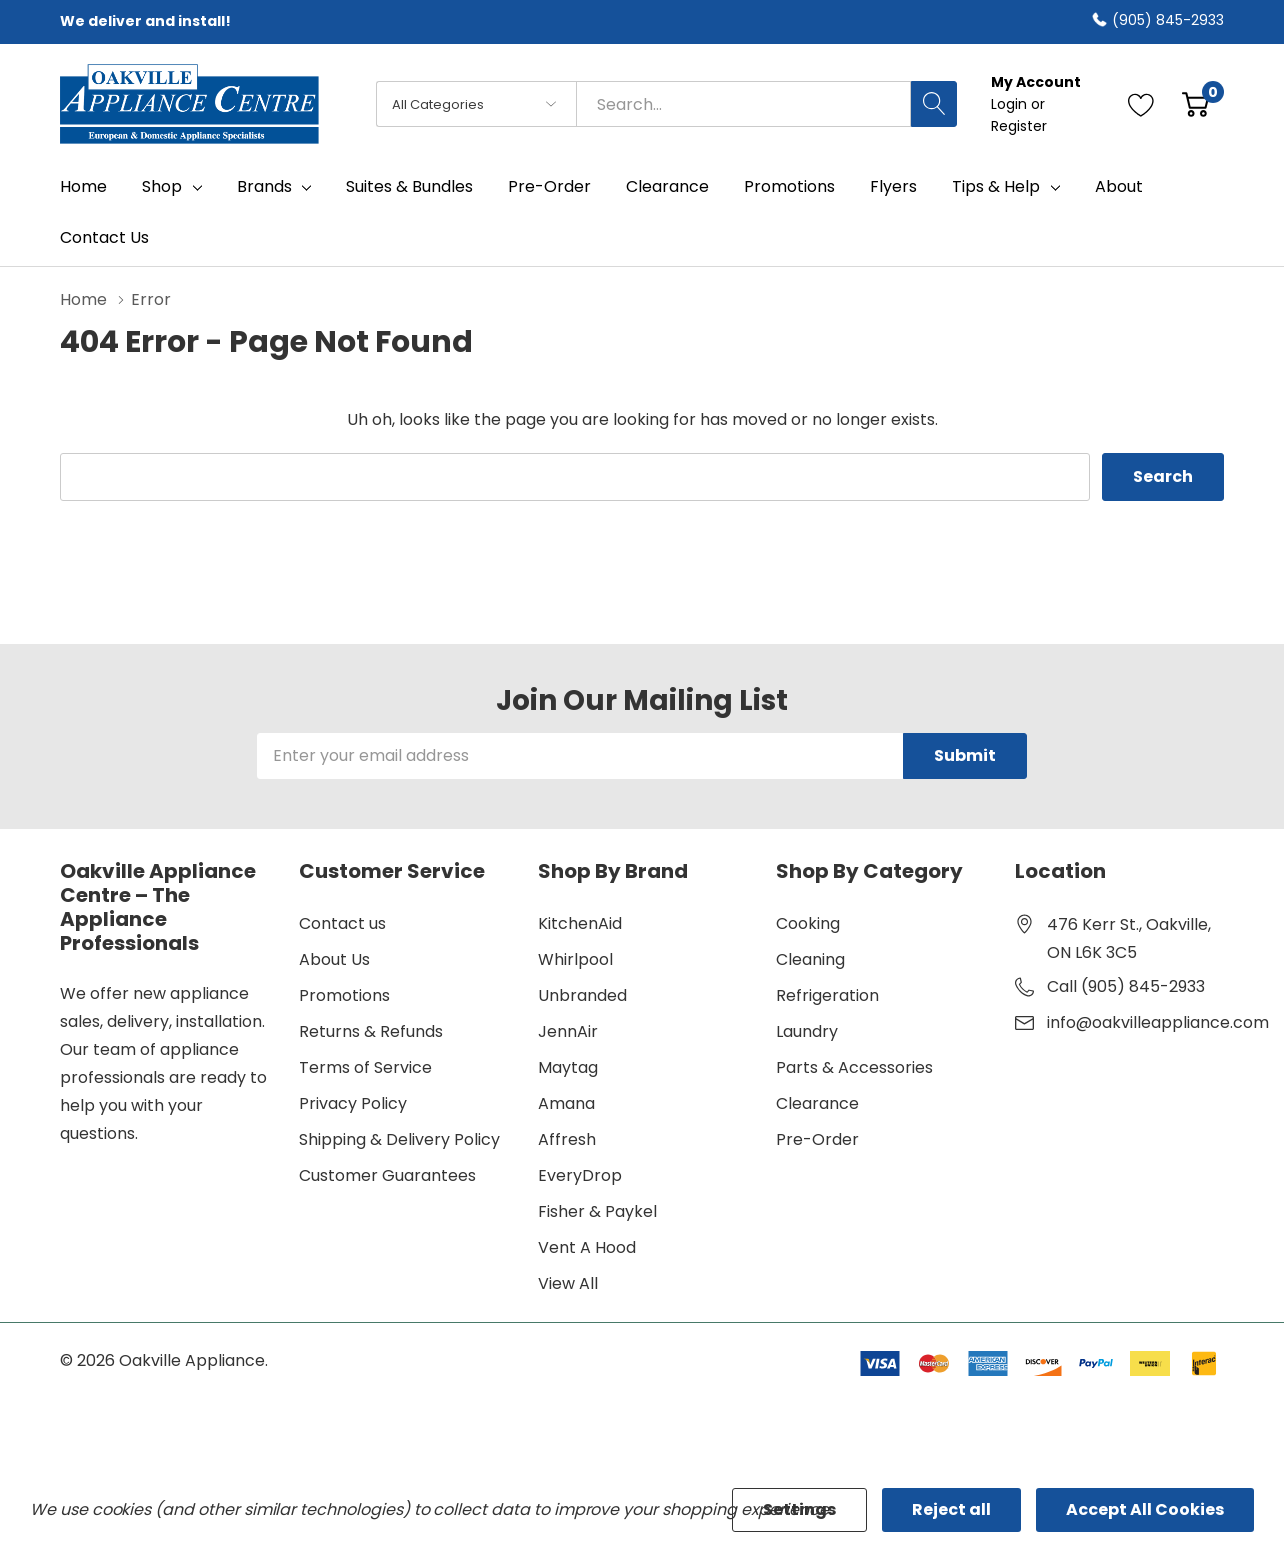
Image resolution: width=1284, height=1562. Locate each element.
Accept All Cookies (1145, 1509)
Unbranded (582, 995)
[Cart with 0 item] (1195, 104)
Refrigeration (827, 995)
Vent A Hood (587, 1247)
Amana (566, 1103)
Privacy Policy (353, 1103)
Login (1011, 104)
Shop (162, 187)
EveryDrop (580, 1175)
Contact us (342, 923)
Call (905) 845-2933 (1126, 986)
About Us (334, 959)
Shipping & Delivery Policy (399, 1139)
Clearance (817, 1103)
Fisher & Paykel (597, 1211)
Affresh (567, 1139)
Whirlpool (575, 959)
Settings (799, 1509)
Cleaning (810, 959)
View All (568, 1283)
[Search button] (934, 104)
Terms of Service (365, 1067)
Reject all (951, 1509)
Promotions (344, 995)
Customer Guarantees (387, 1175)
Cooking (808, 923)
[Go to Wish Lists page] (1141, 104)
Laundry (807, 1031)
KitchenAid (580, 923)
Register (1019, 126)
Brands (264, 187)
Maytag (568, 1067)
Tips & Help (996, 187)
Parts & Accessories (854, 1067)
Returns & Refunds (371, 1031)
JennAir (568, 1031)
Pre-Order (817, 1139)
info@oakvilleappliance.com (1158, 1022)
